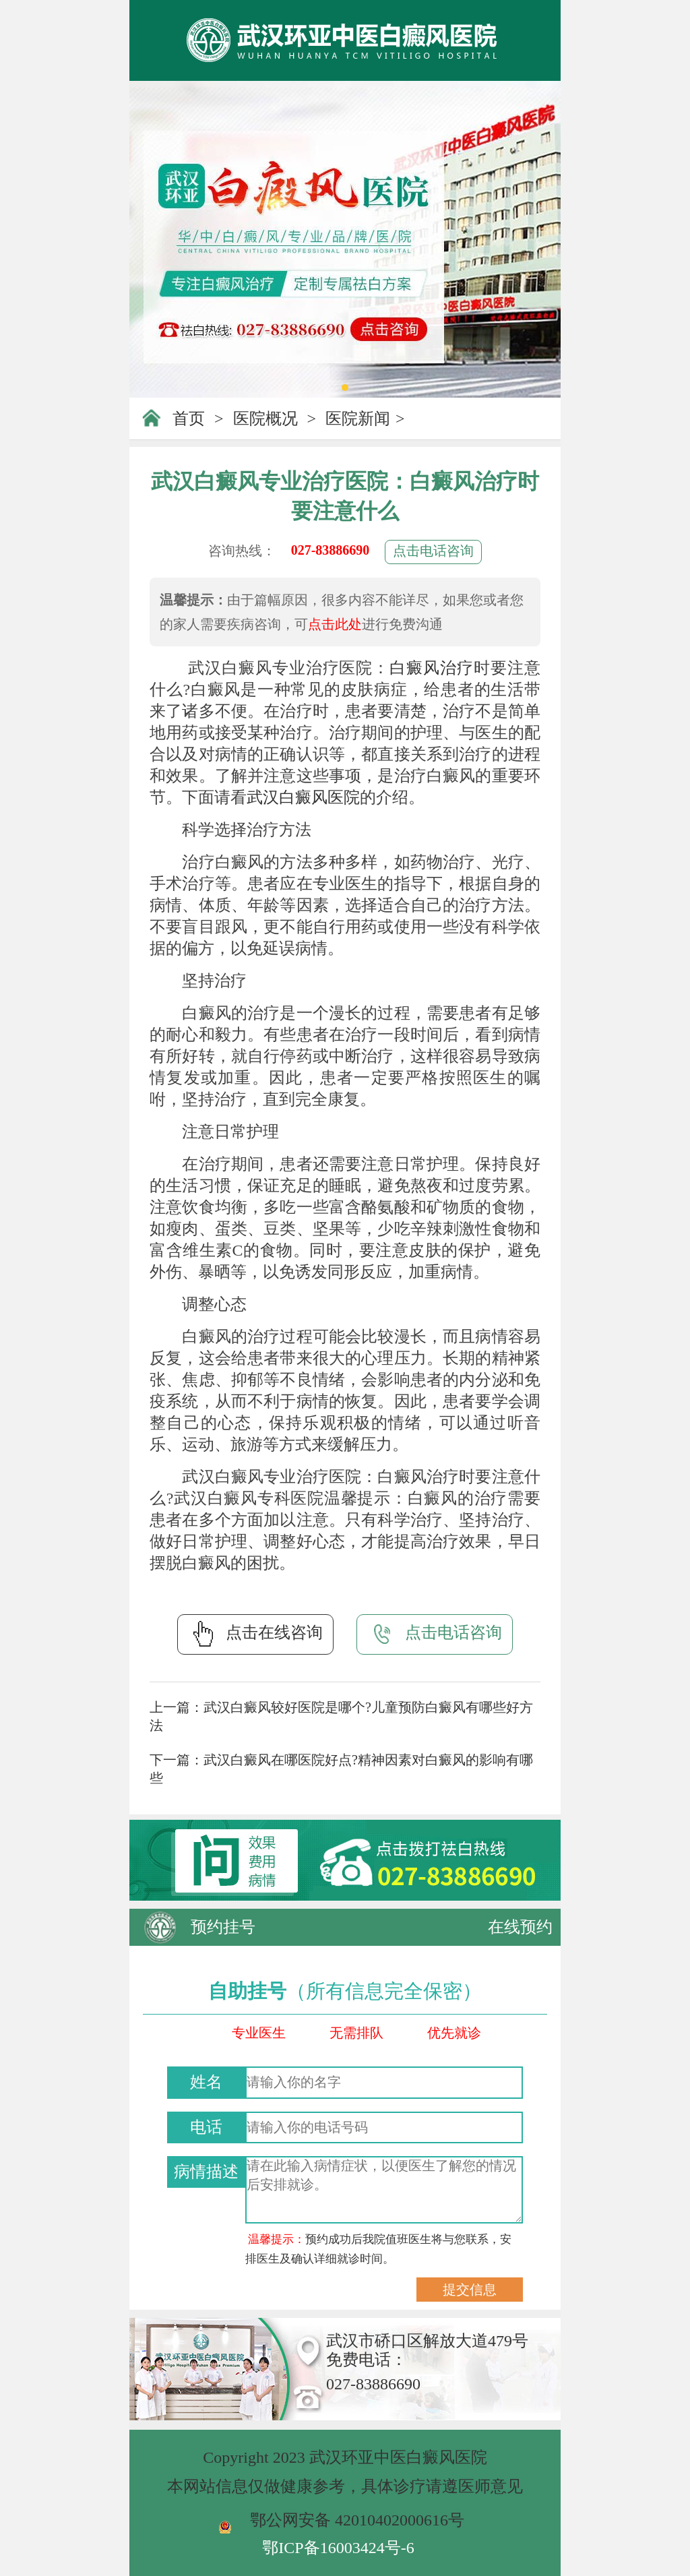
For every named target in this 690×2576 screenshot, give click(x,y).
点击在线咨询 (255, 1634)
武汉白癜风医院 (303, 797)
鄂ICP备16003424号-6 (338, 2547)
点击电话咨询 (433, 550)
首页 (188, 418)
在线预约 (520, 1927)
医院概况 (265, 418)
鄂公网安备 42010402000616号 (357, 2520)
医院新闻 (357, 418)
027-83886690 (330, 550)
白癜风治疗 (431, 668)
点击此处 (335, 624)
